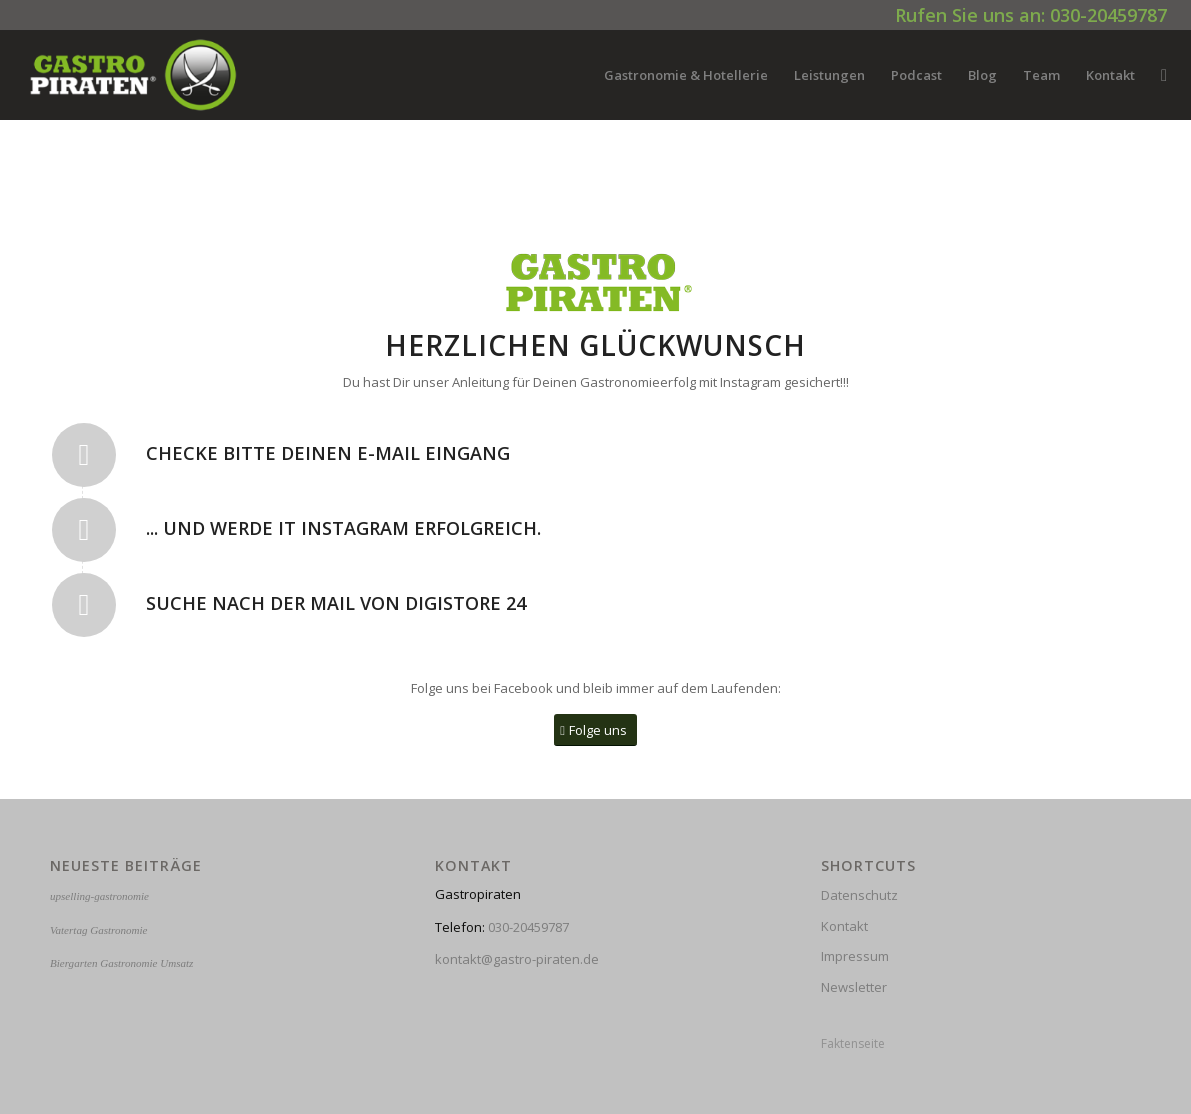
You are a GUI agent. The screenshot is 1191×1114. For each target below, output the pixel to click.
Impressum (855, 956)
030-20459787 (528, 927)
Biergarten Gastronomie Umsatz (121, 963)
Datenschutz (859, 895)
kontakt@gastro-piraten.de (517, 959)
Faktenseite (853, 1043)
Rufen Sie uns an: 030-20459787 (1031, 15)
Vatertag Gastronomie (98, 930)
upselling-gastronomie (99, 896)
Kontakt (844, 926)
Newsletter (854, 987)
